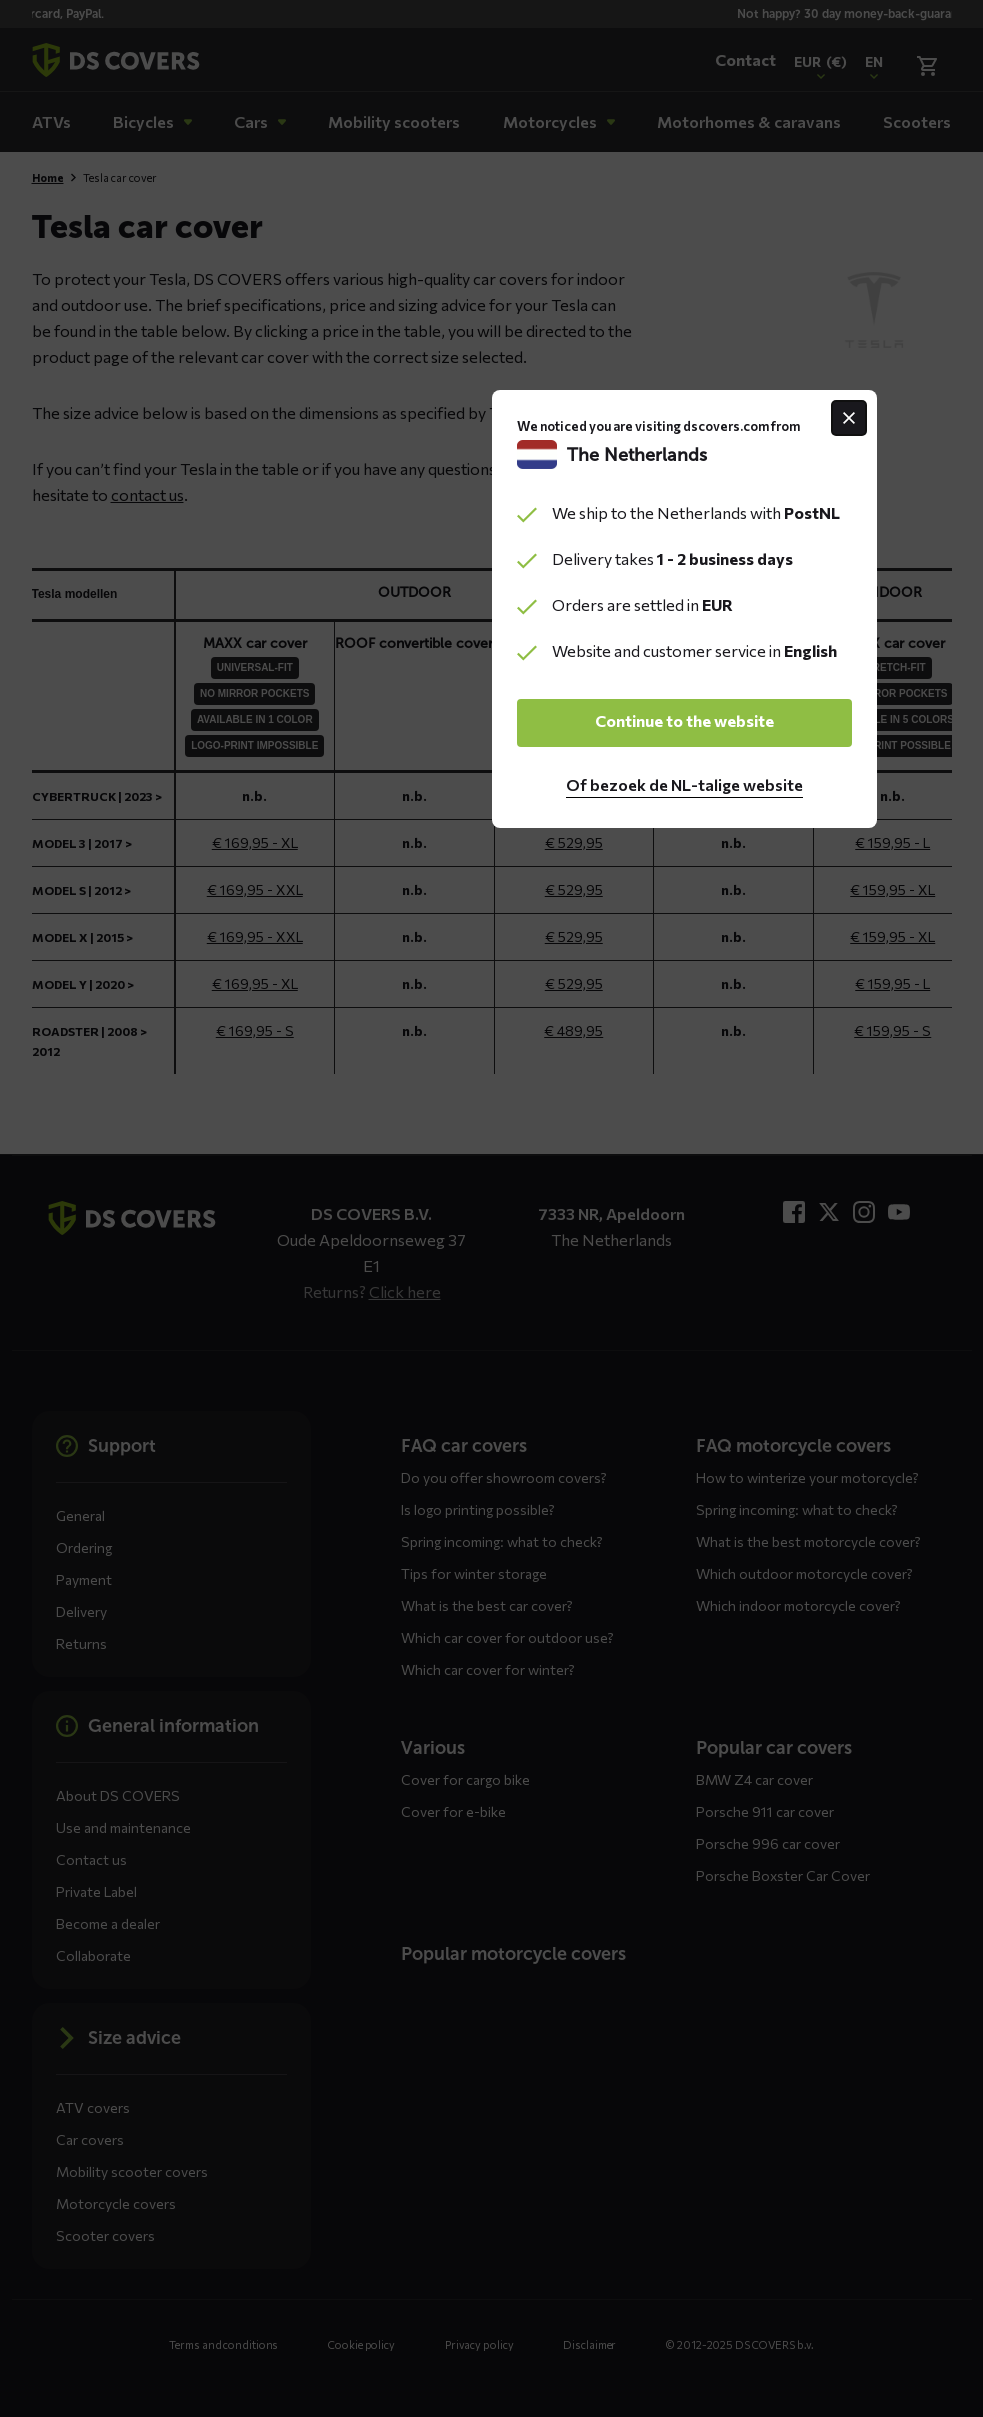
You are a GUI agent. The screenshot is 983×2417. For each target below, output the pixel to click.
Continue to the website (491, 1320)
